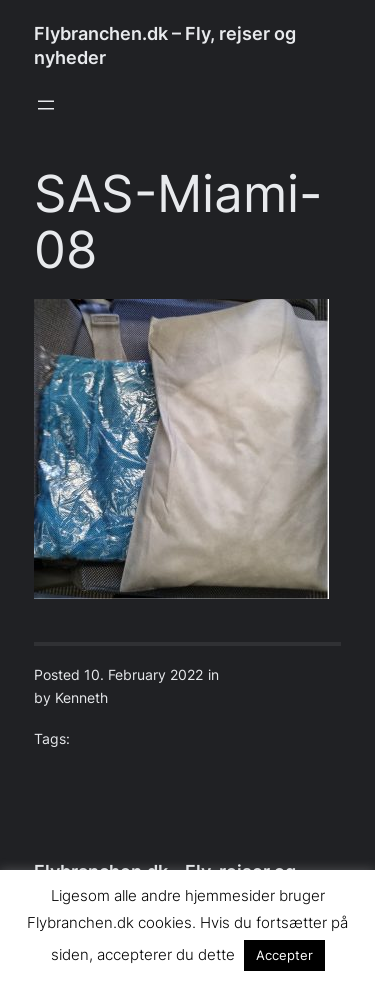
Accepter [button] (284, 955)
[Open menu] (46, 105)
